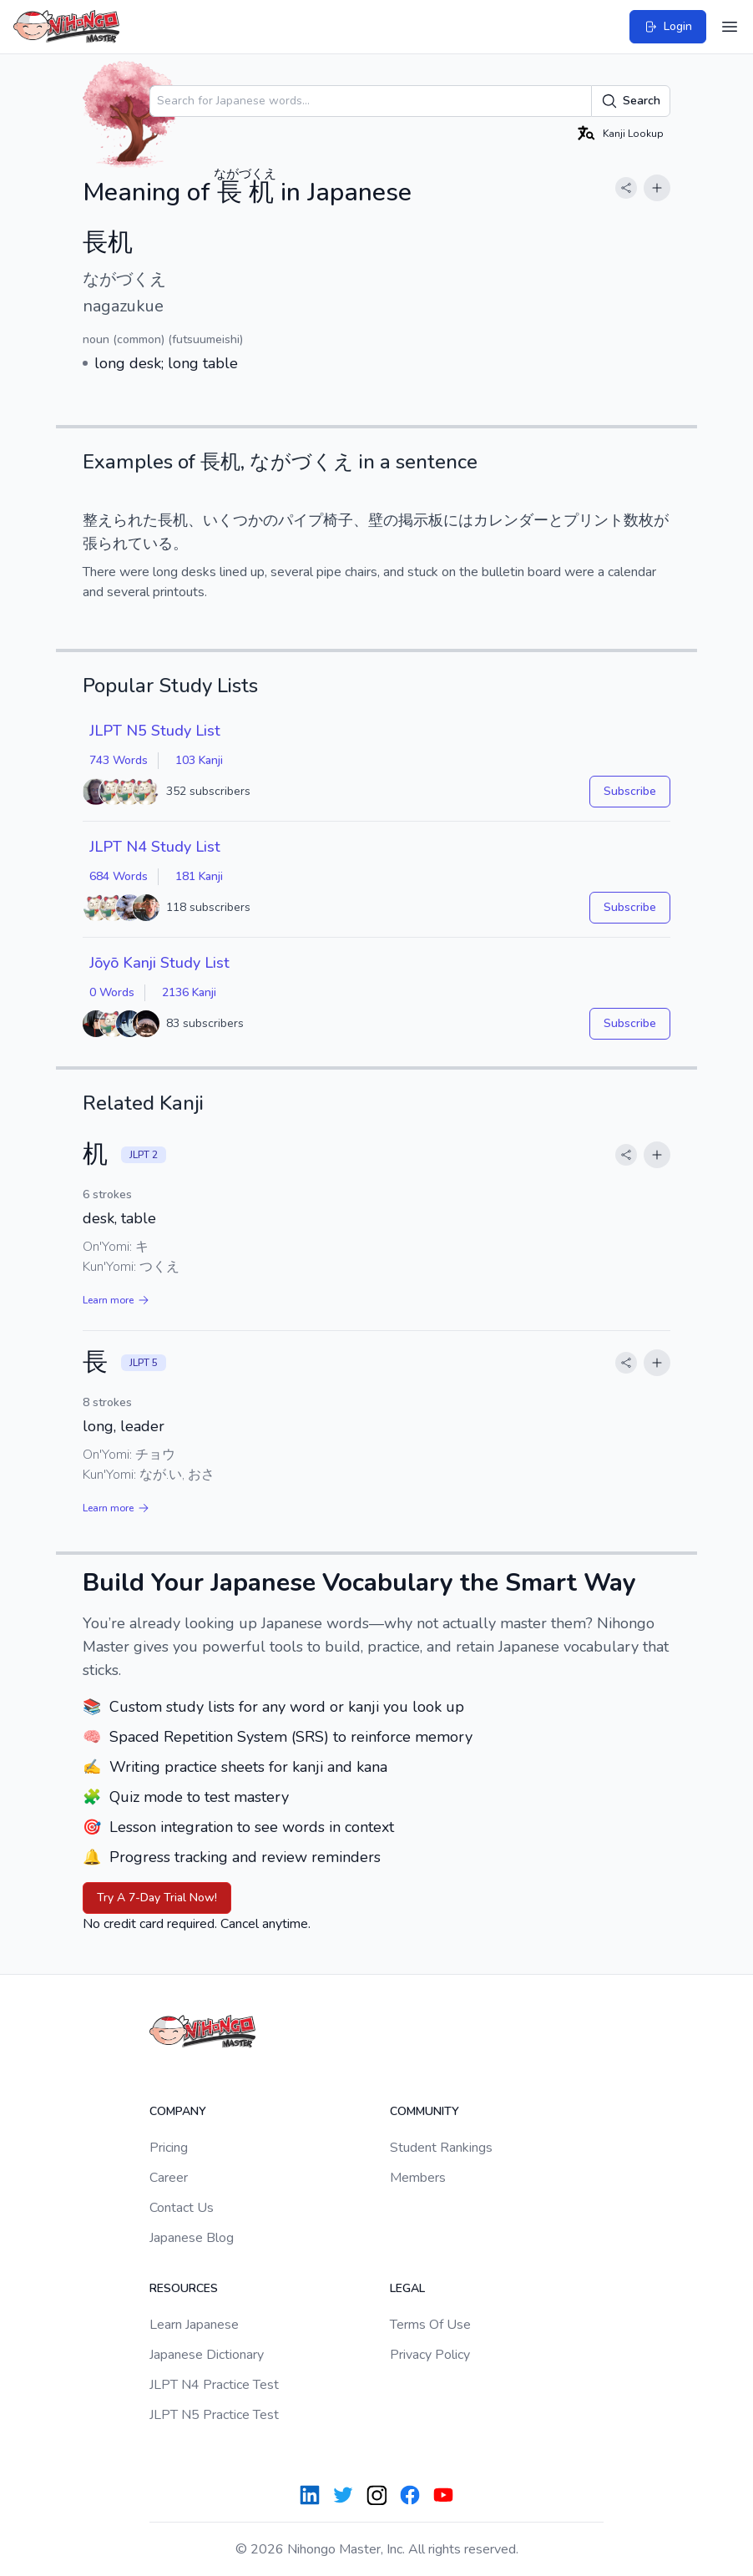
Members (418, 2178)
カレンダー (510, 520)
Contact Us (181, 2208)
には (458, 520)
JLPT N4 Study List (154, 847)
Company (177, 2111)
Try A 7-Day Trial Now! (157, 1897)
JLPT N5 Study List (154, 731)
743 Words (118, 760)
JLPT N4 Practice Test (214, 2385)
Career (168, 2178)
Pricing (168, 2147)
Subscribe (630, 791)
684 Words (118, 876)
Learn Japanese (194, 2324)
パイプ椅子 (315, 520)
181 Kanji (199, 876)
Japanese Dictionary (206, 2355)
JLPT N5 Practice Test (214, 2415)
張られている (128, 544)
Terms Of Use (430, 2324)
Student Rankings (441, 2147)
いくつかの (240, 520)
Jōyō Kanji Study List (159, 963)
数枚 (639, 520)
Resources (183, 2288)
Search (630, 101)
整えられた (120, 520)
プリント (593, 520)
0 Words (111, 992)
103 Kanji (199, 760)
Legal (407, 2288)
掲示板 (420, 520)
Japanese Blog (191, 2238)
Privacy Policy (430, 2355)
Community (424, 2111)
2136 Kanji (189, 992)
